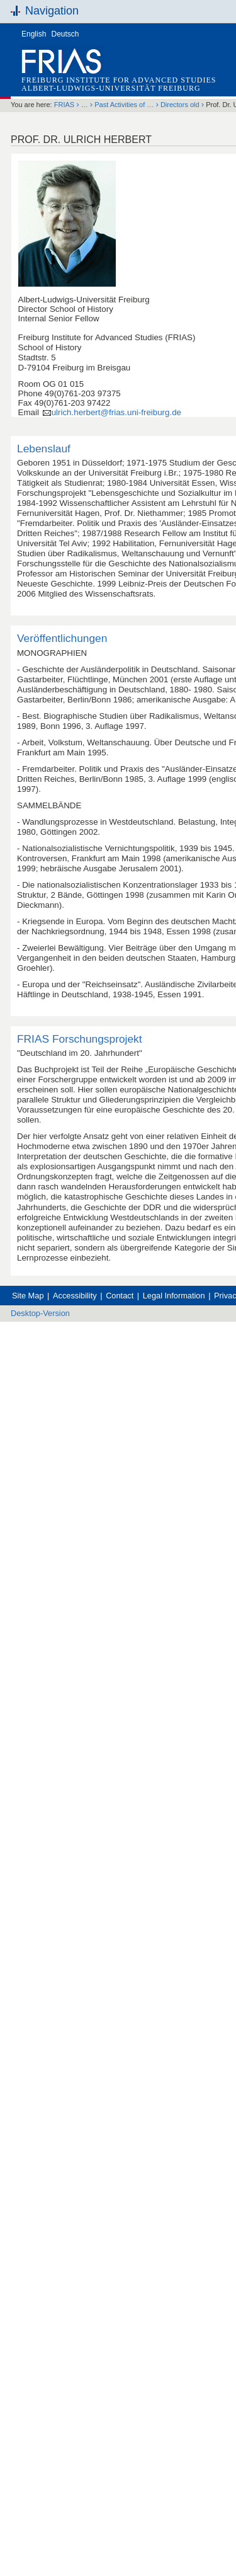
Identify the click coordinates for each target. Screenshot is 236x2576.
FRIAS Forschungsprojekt (79, 1039)
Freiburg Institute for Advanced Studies (118, 80)
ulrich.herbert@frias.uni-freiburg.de (116, 412)
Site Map (28, 1295)
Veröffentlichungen (62, 638)
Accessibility (75, 1295)
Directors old (179, 104)
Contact (119, 1295)
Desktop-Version (40, 1313)
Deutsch (65, 34)
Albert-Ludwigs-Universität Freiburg (111, 88)
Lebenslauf (43, 448)
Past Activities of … (124, 104)
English (33, 34)
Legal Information (174, 1295)
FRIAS (64, 104)
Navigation (52, 10)
